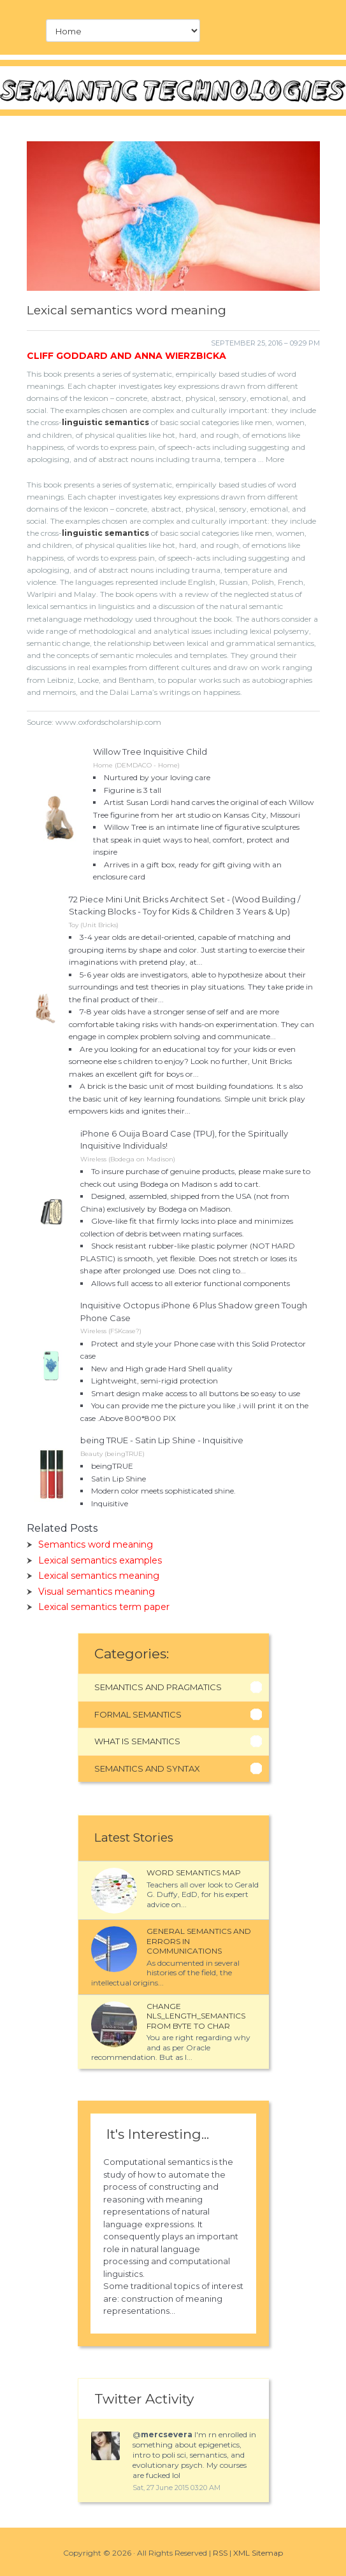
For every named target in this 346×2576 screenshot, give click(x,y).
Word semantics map (194, 1872)
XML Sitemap (258, 2553)
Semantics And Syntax (147, 1768)
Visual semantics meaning (96, 1591)
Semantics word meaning (95, 1544)
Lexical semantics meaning (98, 1575)
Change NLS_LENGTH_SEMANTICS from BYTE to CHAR (196, 2016)
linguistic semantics (105, 422)
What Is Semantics (137, 1741)
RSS (220, 2553)
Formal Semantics (138, 1714)
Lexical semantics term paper (103, 1607)
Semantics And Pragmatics (158, 1687)
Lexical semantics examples (100, 1560)
